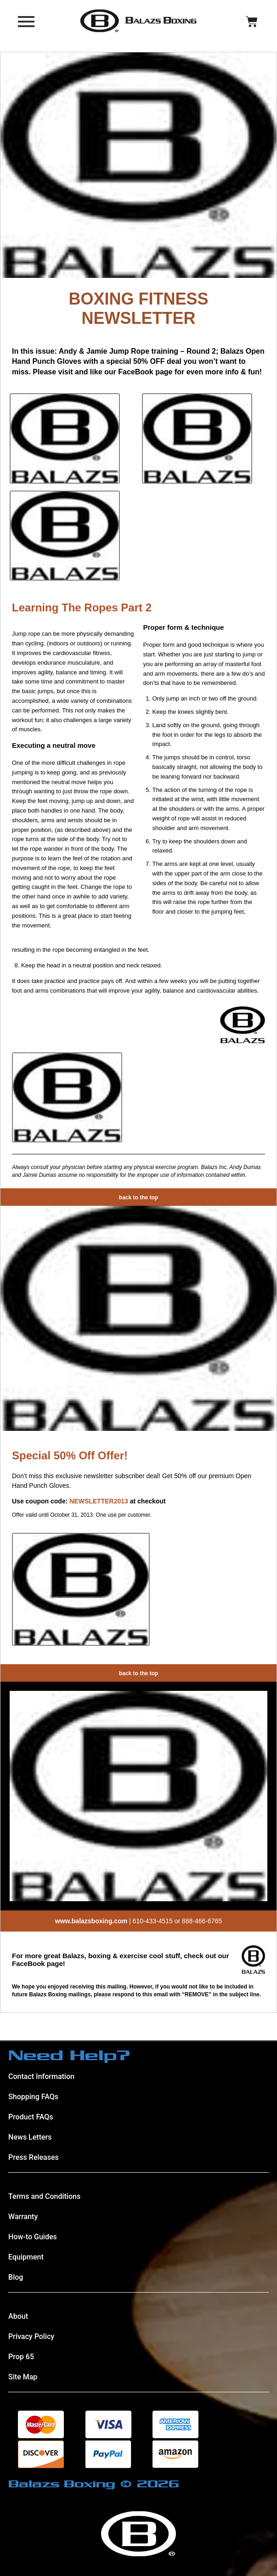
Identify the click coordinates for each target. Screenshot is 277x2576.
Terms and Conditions (44, 2196)
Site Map (22, 2377)
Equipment (26, 2257)
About (18, 2316)
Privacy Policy (31, 2336)
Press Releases (33, 2157)
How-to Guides (32, 2236)
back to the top (138, 1197)
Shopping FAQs (33, 2096)
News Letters (29, 2137)
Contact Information (41, 2076)
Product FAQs (30, 2117)
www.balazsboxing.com (91, 1921)
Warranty (23, 2216)
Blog (15, 2277)
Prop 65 (21, 2356)
